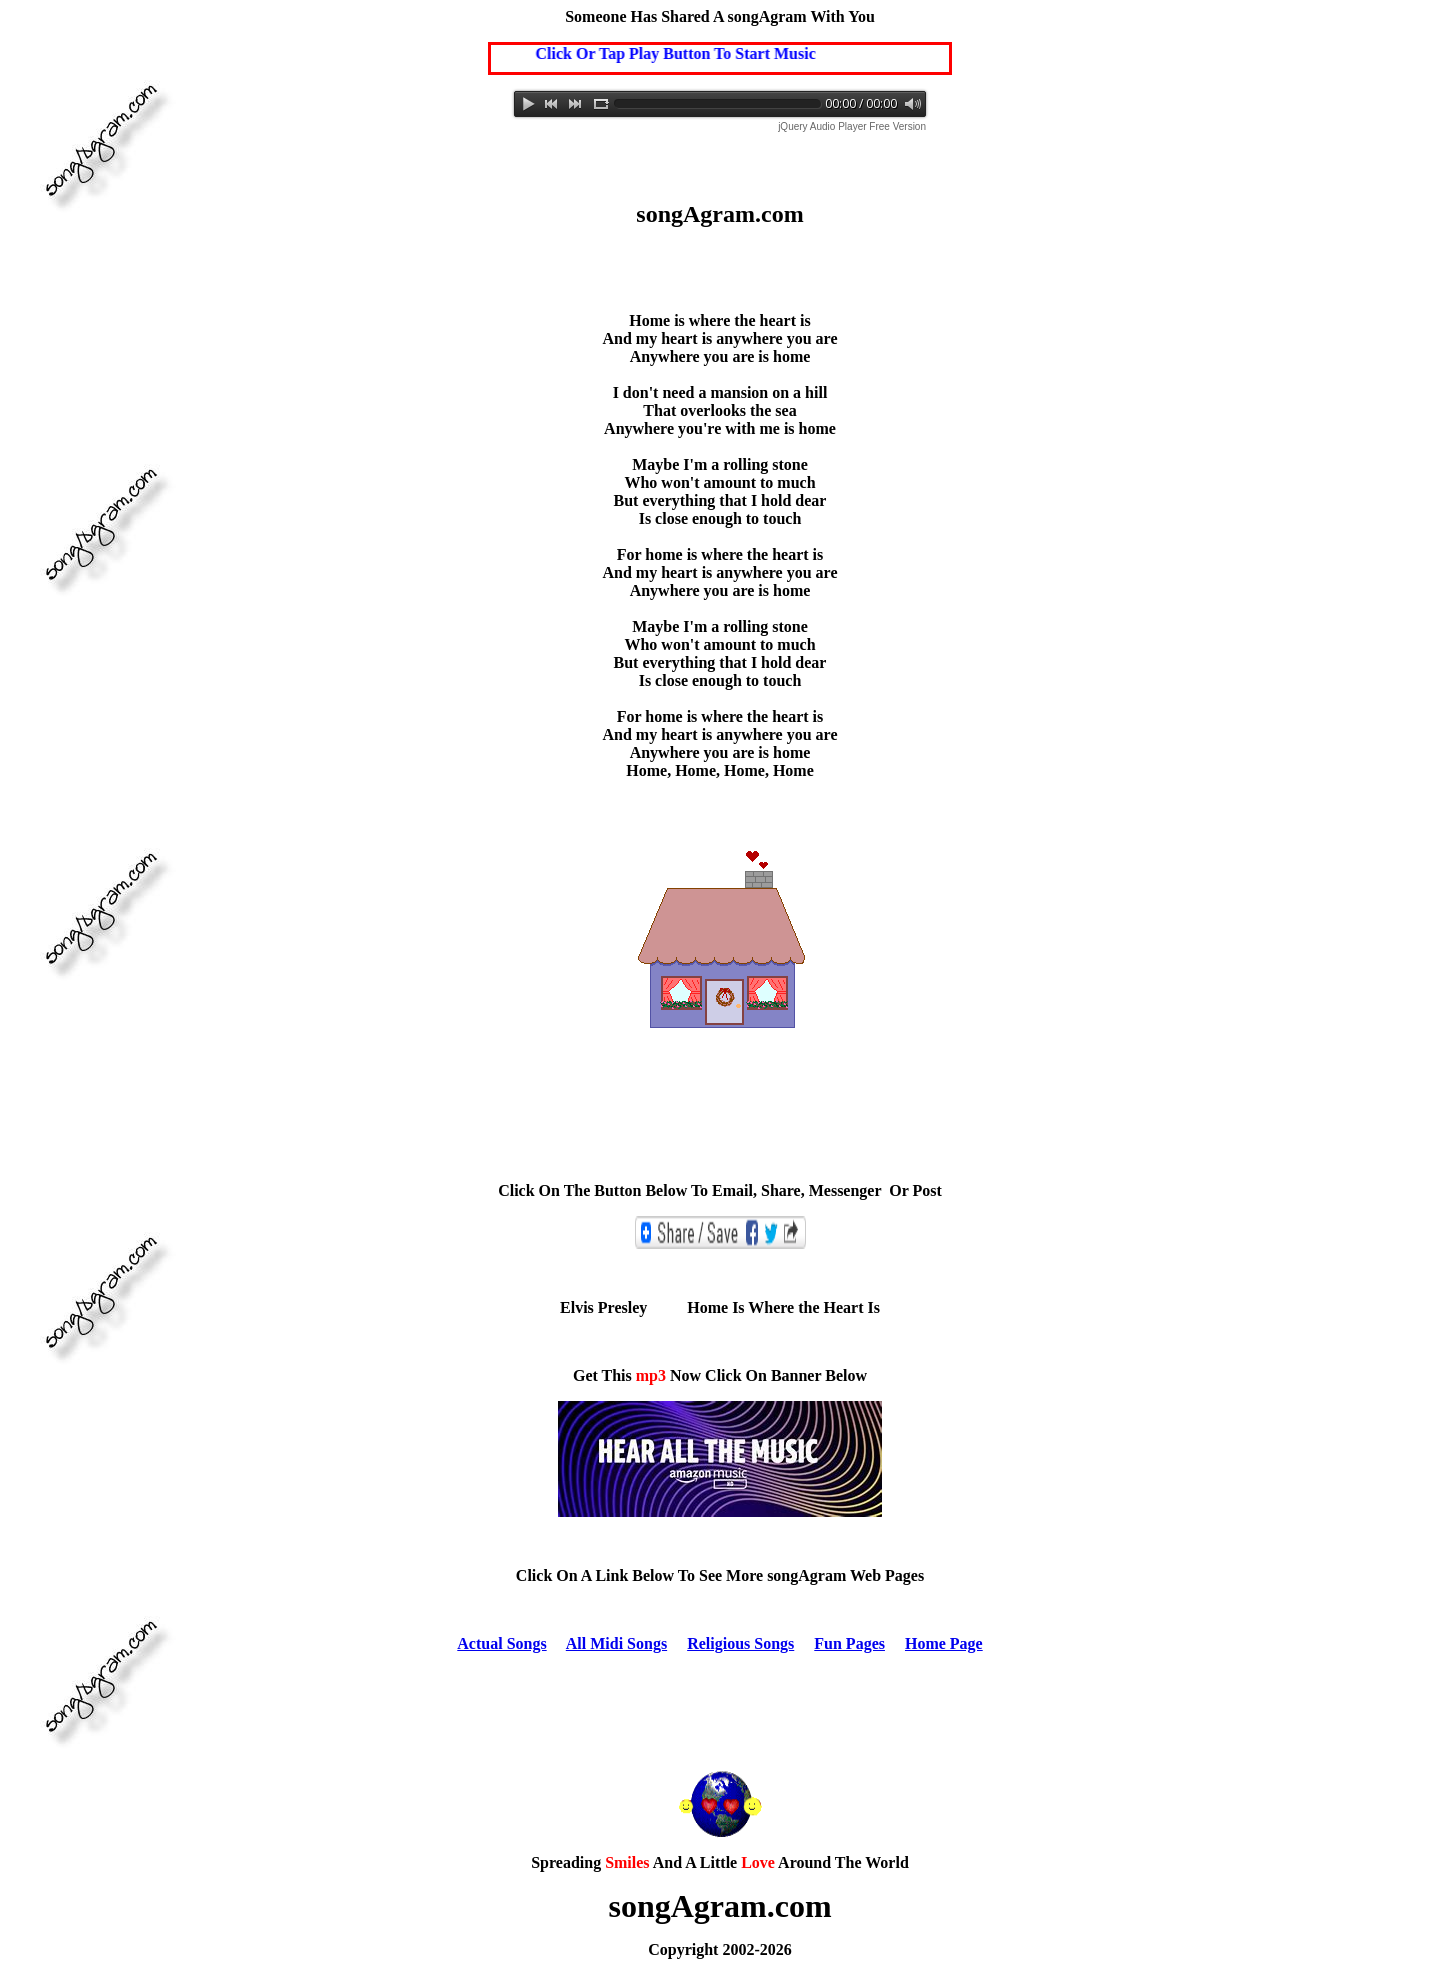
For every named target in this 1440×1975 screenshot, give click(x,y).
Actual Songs (501, 1643)
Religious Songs (740, 1643)
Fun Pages (849, 1643)
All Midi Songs (616, 1643)
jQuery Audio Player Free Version (852, 126)
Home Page (944, 1643)
